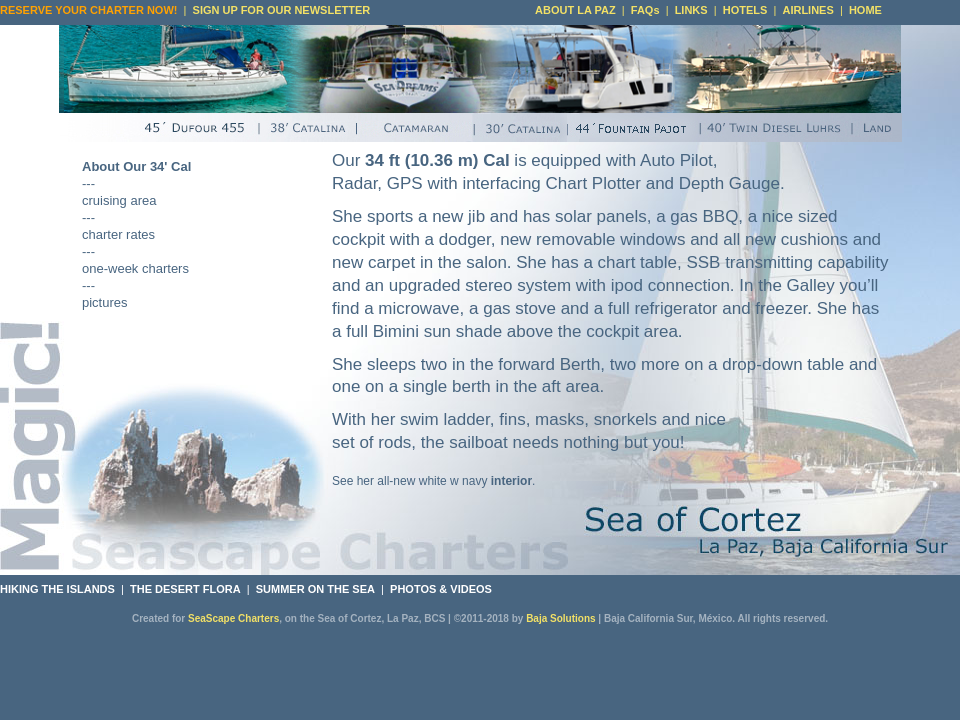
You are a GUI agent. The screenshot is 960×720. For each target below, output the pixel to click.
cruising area (119, 200)
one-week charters (135, 268)
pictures (105, 302)
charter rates (118, 234)
